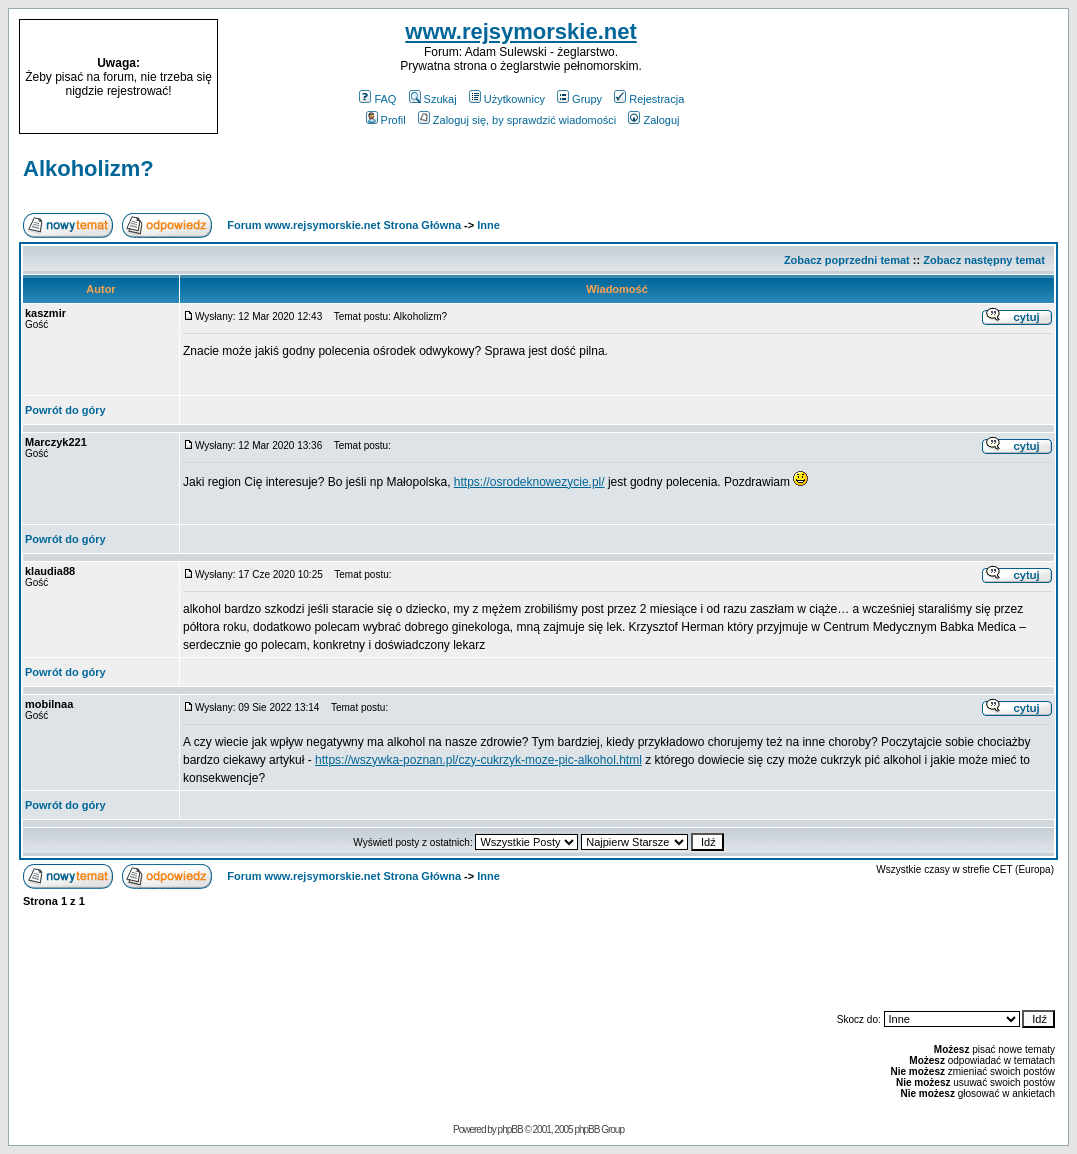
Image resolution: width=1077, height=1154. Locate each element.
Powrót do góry (65, 410)
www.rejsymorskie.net (521, 31)
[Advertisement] (941, 77)
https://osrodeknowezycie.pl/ (529, 482)
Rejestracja (649, 99)
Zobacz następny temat (984, 260)
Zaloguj (653, 120)
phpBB (510, 1129)
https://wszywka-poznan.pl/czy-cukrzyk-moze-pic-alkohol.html (478, 760)
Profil (386, 120)
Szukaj (433, 99)
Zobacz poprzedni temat (847, 260)
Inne (488, 225)
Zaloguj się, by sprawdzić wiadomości (517, 120)
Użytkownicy (507, 99)
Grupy (579, 99)
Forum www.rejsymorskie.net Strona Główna (344, 225)
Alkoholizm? (88, 168)
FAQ (377, 99)
